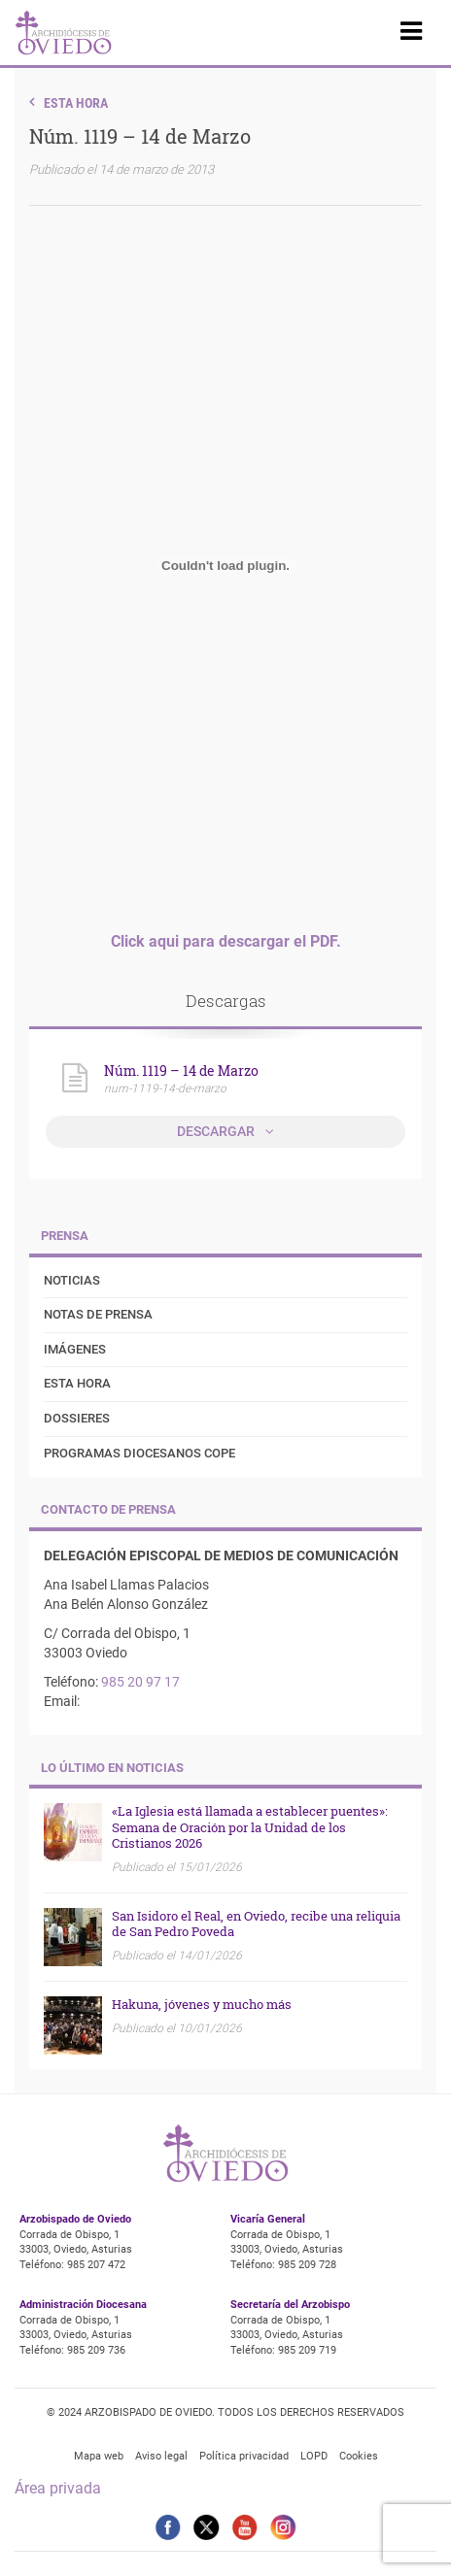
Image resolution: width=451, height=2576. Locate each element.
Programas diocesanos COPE (139, 1453)
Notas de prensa (98, 1314)
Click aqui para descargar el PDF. (226, 941)
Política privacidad (244, 2456)
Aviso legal (161, 2456)
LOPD (314, 2456)
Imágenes (75, 1349)
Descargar (217, 1131)
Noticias (72, 1280)
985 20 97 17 (140, 1681)
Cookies (358, 2456)
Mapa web (98, 2456)
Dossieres (77, 1418)
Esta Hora (76, 103)
